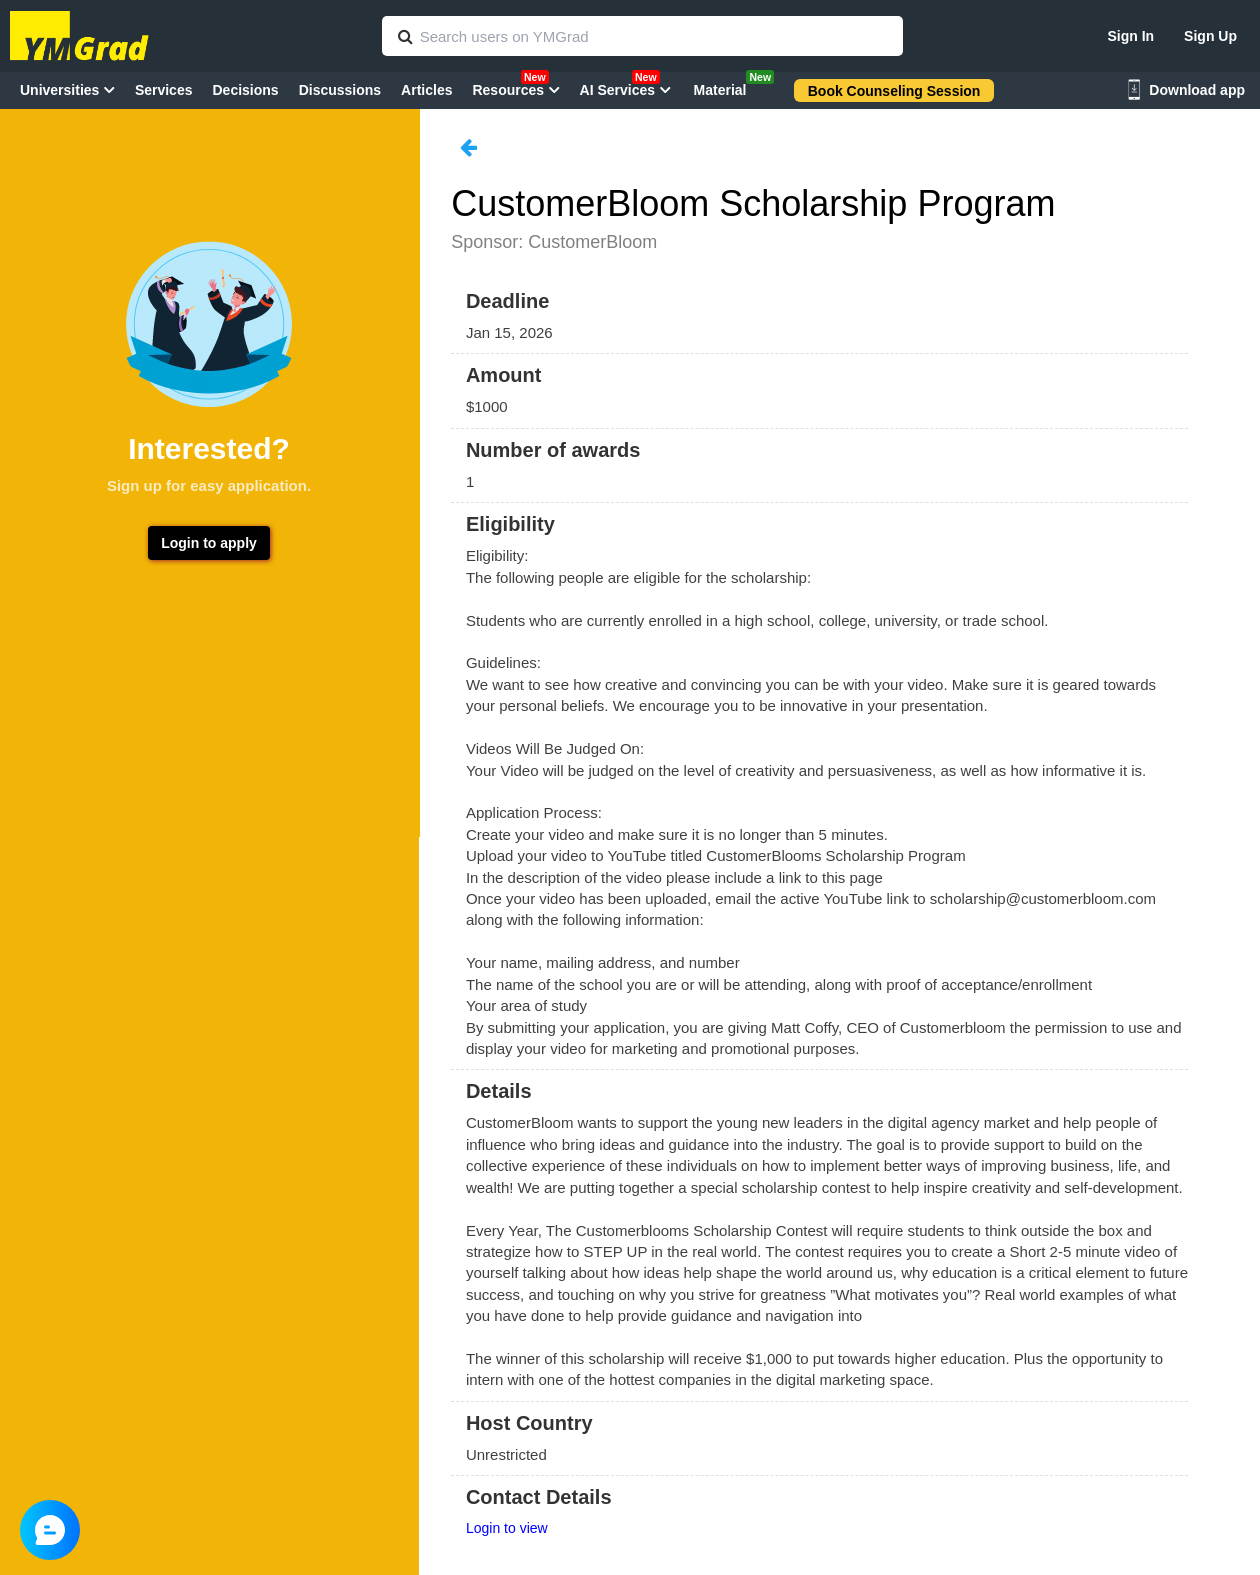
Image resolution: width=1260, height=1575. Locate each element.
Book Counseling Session (894, 91)
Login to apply (209, 543)
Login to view (507, 1528)
